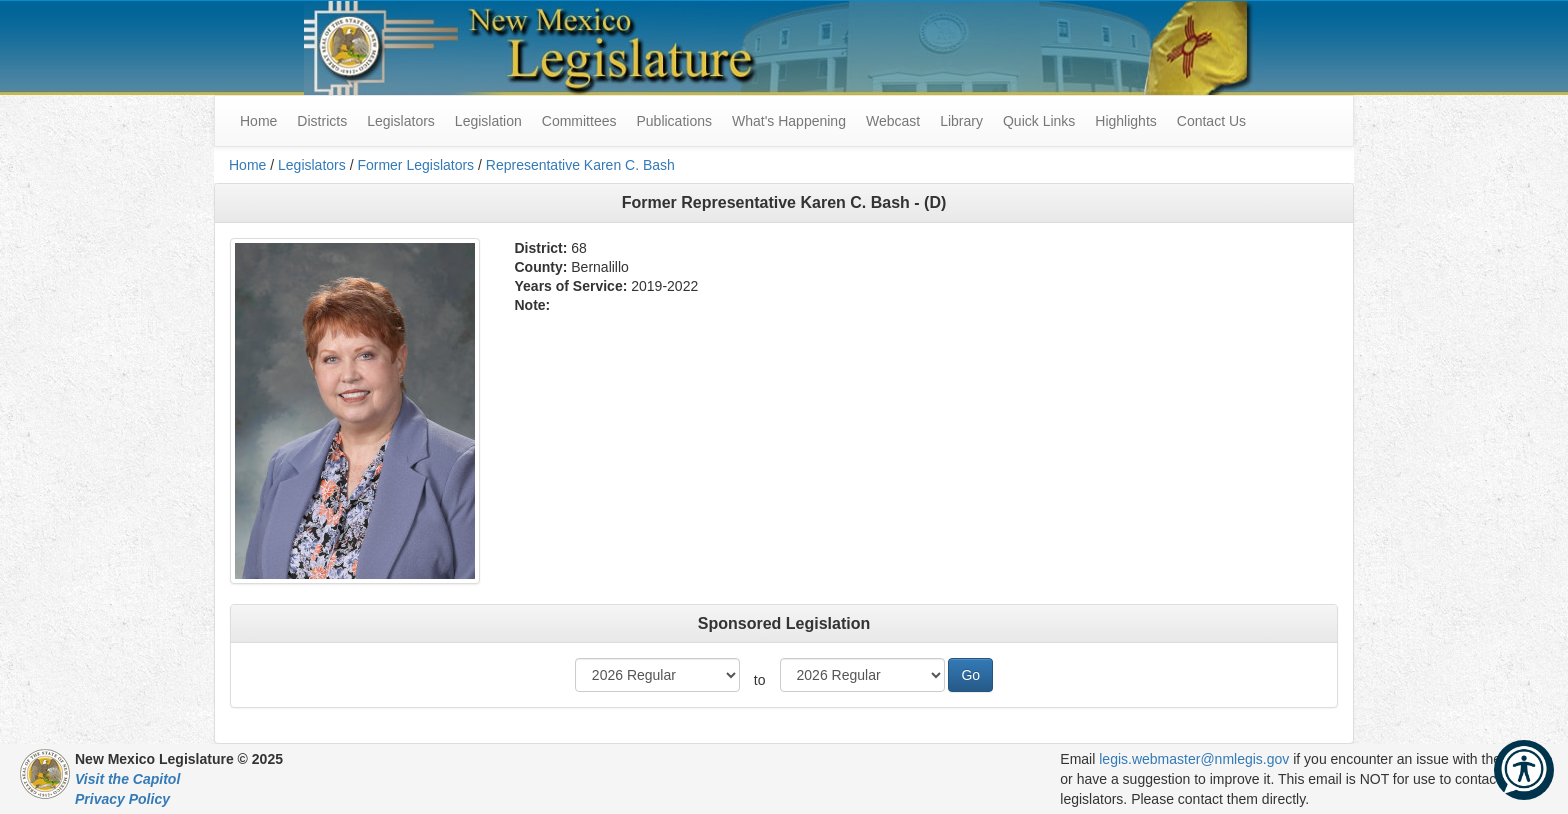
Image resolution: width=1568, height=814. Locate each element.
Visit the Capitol (127, 779)
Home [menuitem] (258, 121)
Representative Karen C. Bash (580, 165)
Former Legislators (415, 165)
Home (247, 165)
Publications (674, 121)
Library (961, 121)
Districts (322, 121)
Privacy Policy (122, 799)
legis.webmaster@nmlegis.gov (1194, 759)
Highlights (1125, 121)
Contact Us (1211, 121)
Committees (579, 121)
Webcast (893, 121)
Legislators (401, 121)
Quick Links (1039, 121)
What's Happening (789, 121)
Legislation (488, 121)
